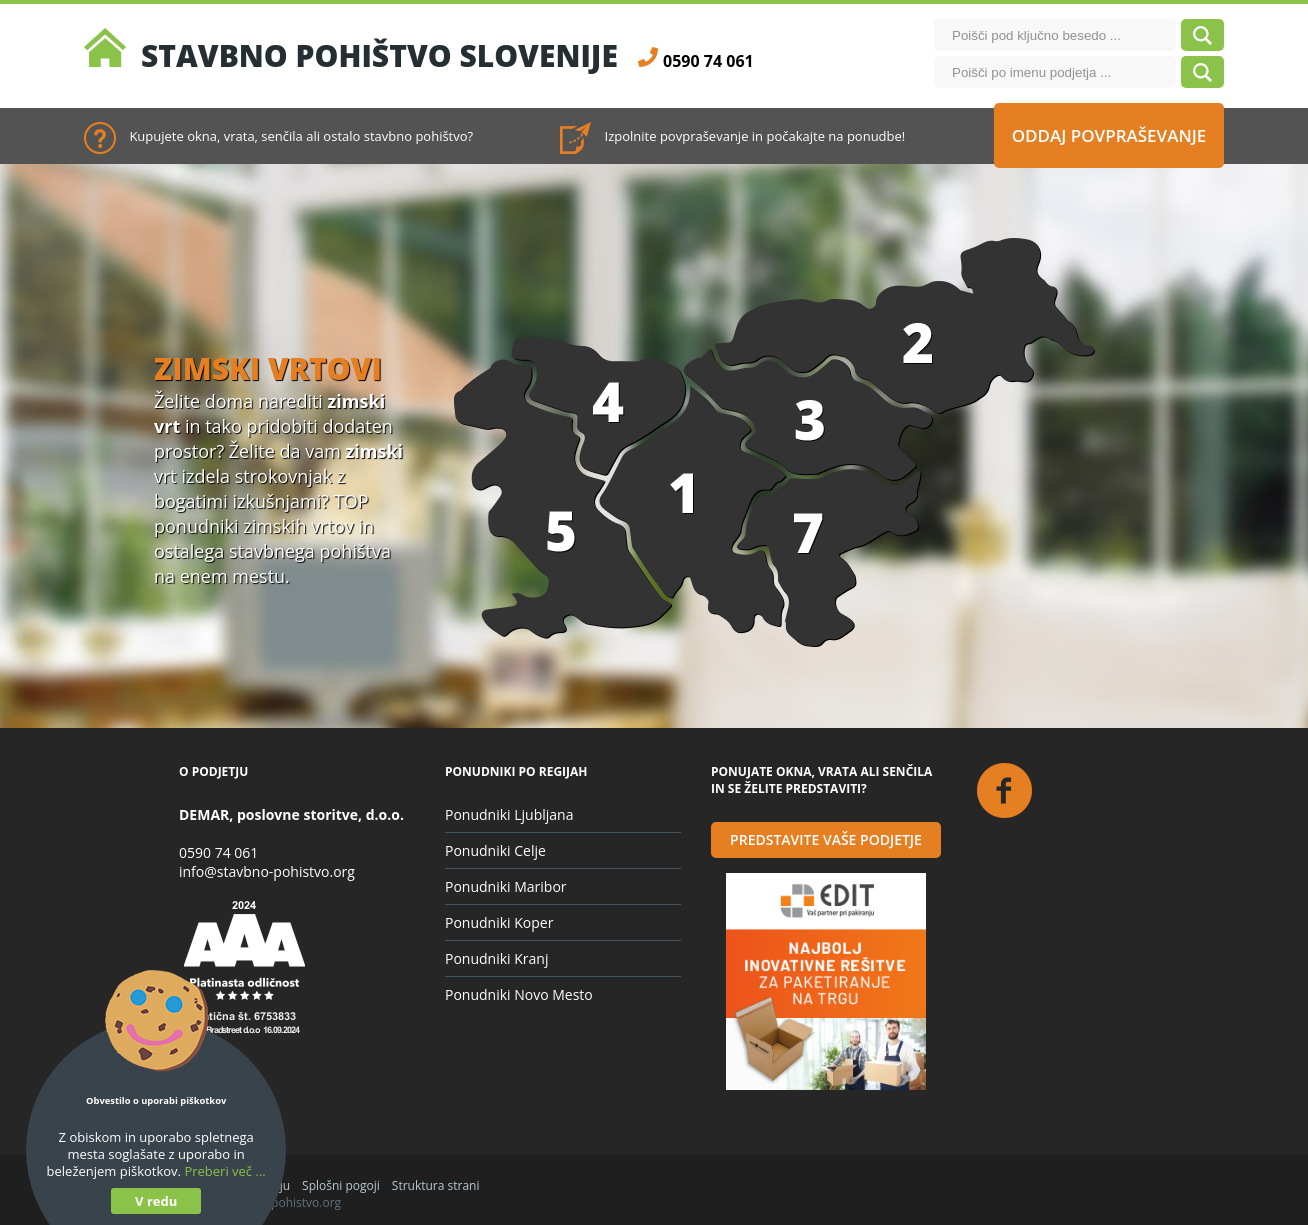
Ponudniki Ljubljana (509, 814)
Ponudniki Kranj (496, 958)
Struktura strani (436, 1185)
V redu (156, 1201)
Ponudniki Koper (499, 922)
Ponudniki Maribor (506, 886)
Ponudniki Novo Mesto (519, 994)
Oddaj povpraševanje (1109, 135)
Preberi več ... (224, 1171)
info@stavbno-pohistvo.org (267, 871)
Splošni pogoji (341, 1185)
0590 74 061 (218, 852)
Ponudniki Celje (495, 850)
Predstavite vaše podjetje (826, 839)
